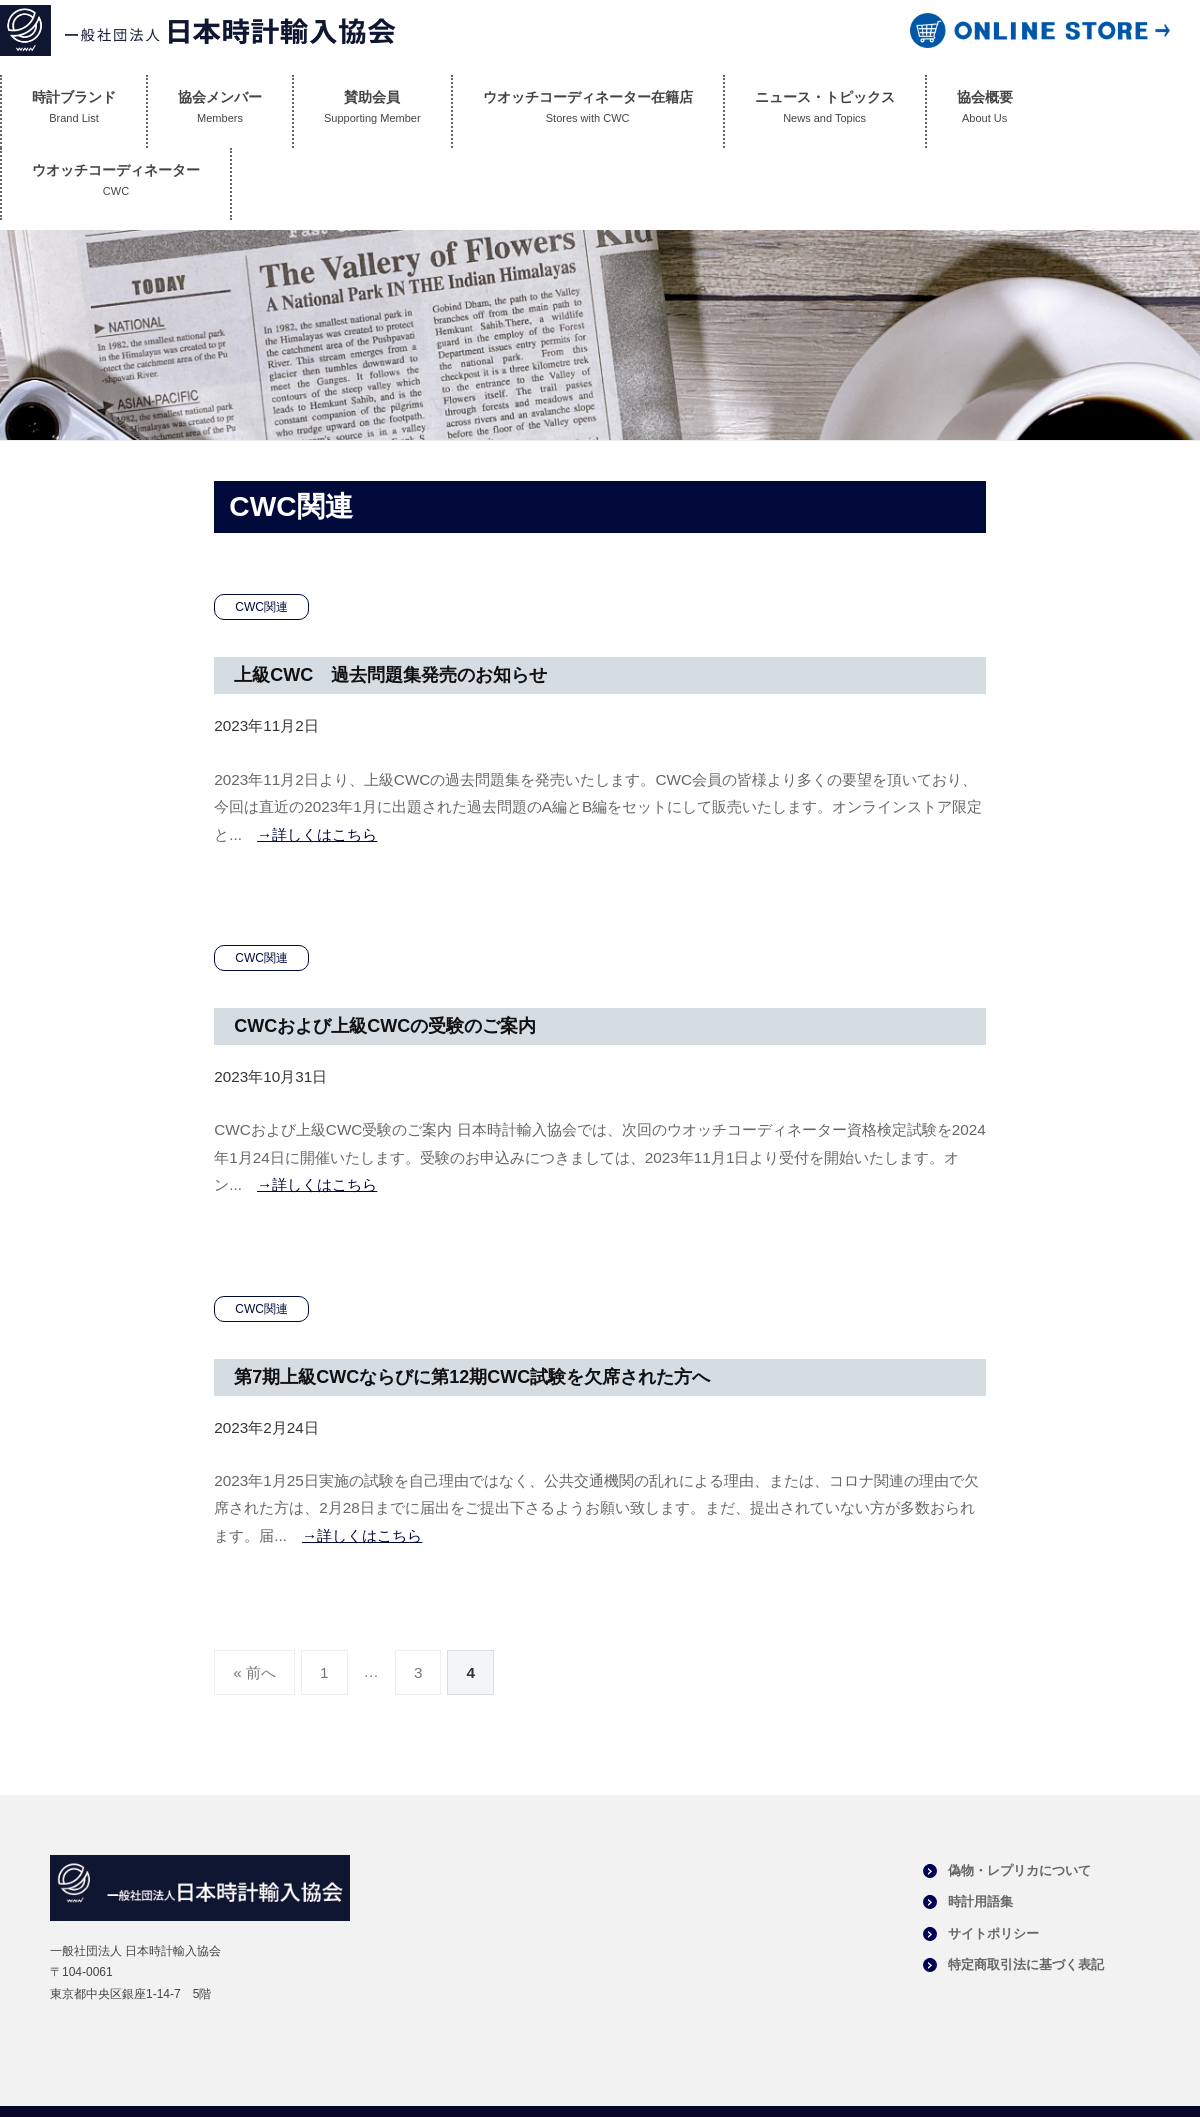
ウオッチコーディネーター (116, 184)
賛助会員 (372, 111)
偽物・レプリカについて (1019, 1870)
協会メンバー (220, 111)
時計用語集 (980, 1901)
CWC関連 (261, 607)
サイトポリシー (993, 1933)
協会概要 (985, 111)
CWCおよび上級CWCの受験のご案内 (385, 1026)
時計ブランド (74, 111)
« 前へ (254, 1672)
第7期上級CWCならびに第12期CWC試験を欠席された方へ (472, 1377)
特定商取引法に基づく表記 (1026, 1964)
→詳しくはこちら (317, 834)
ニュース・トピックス (825, 111)
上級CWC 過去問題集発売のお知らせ (390, 675)
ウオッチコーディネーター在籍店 (588, 111)
